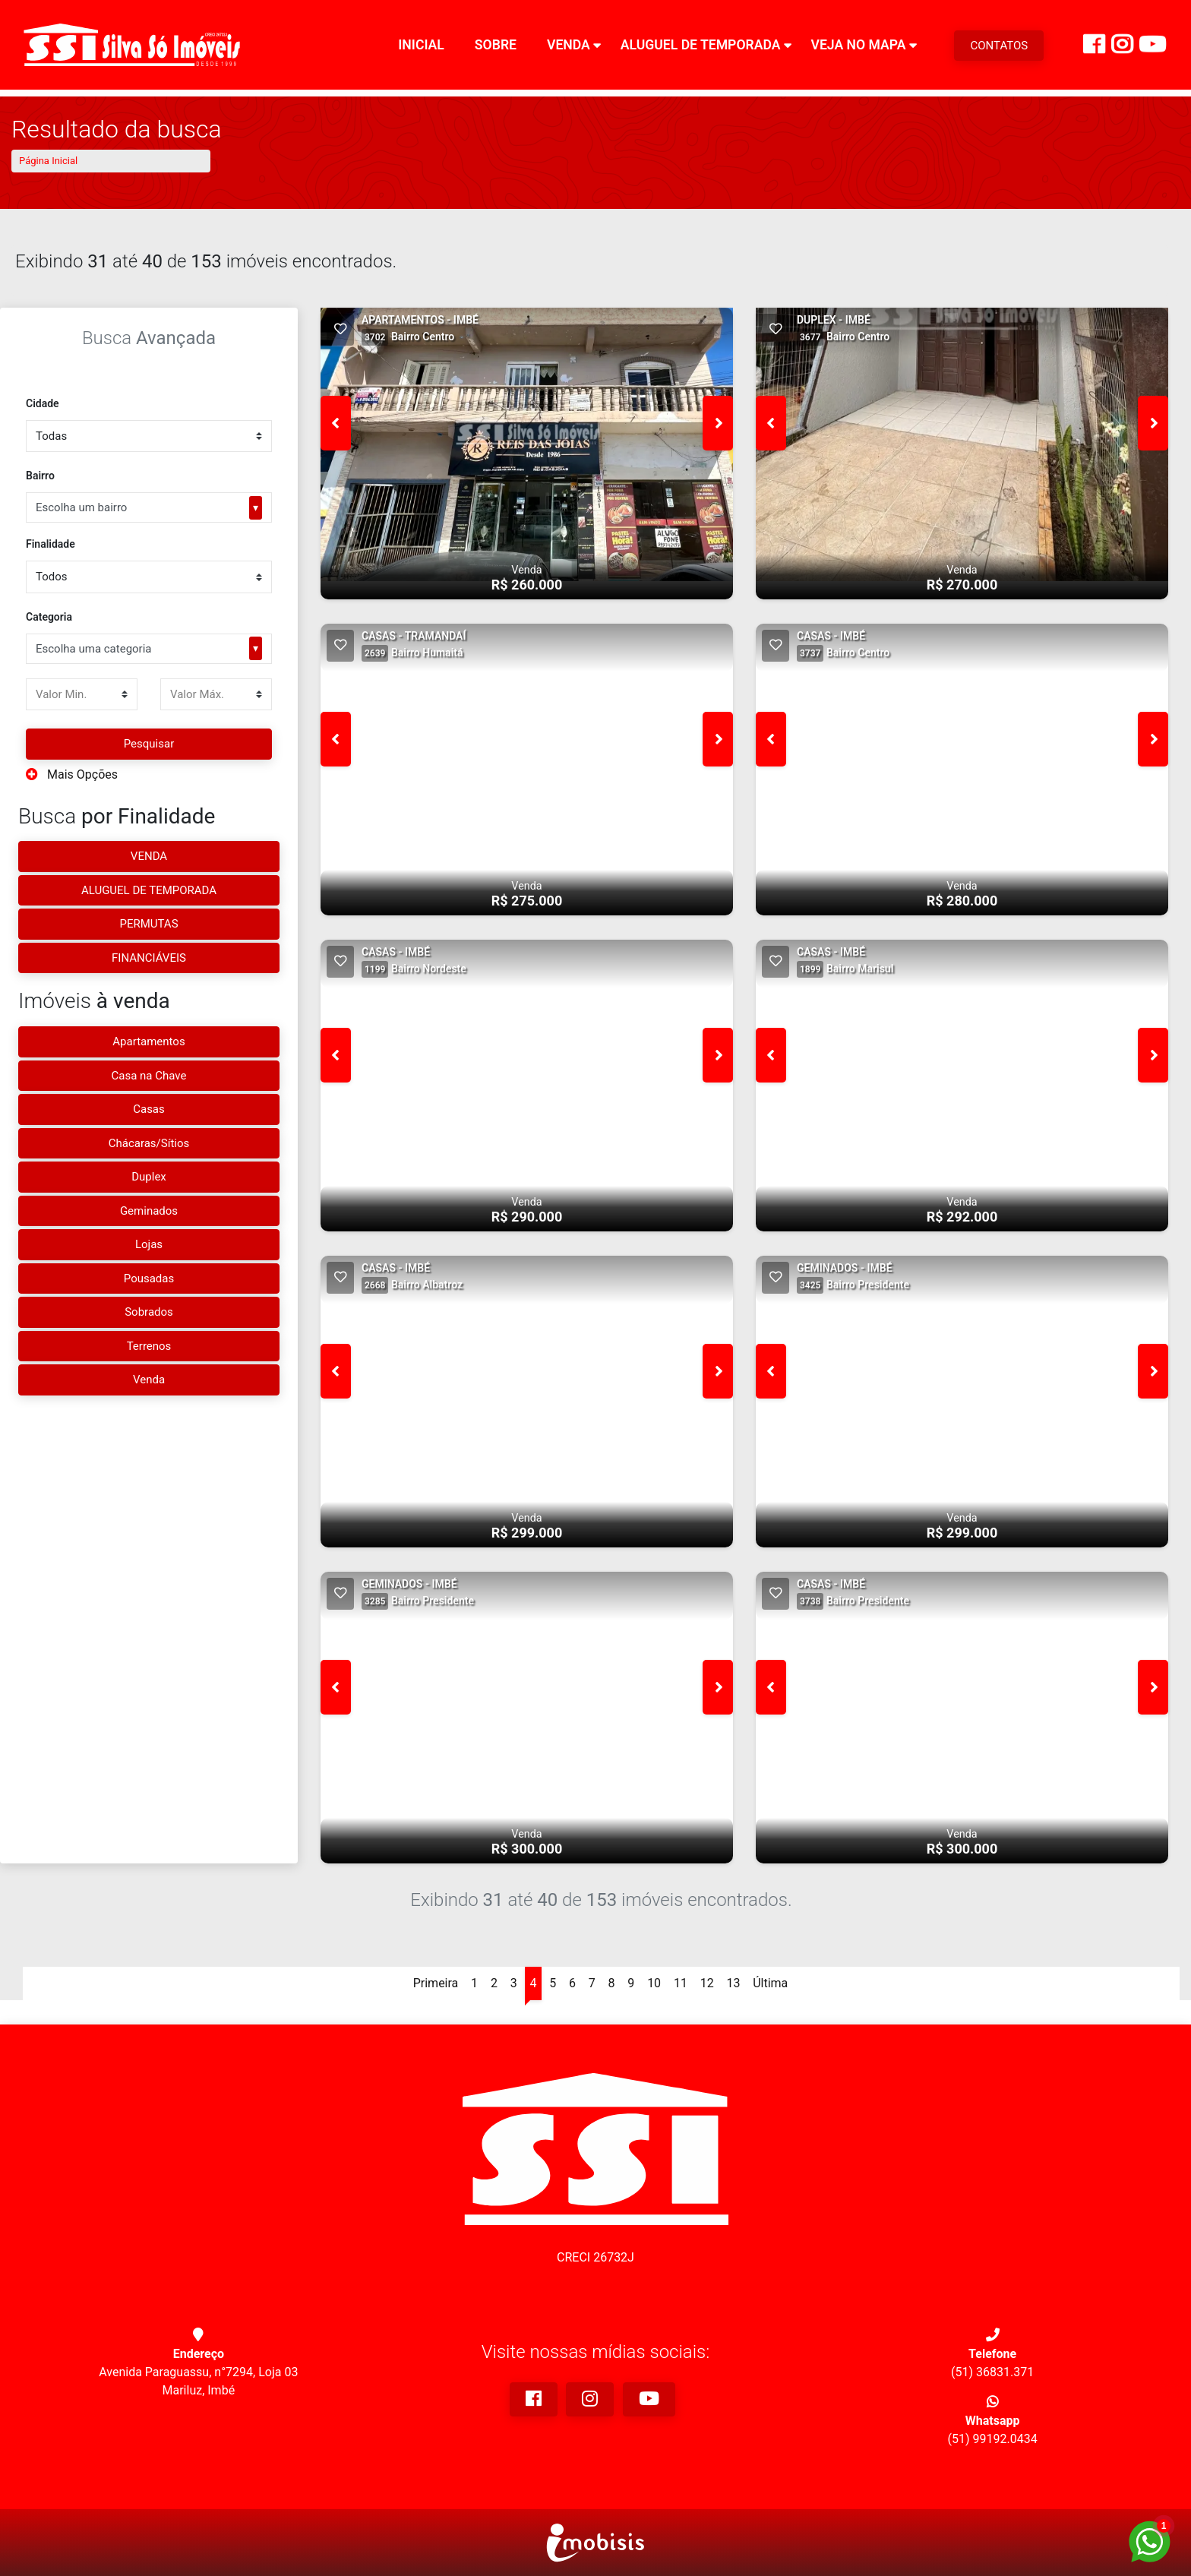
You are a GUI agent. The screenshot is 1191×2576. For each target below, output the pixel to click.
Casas (149, 1109)
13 (733, 1983)
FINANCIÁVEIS (149, 958)
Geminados (149, 1211)
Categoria (49, 617)
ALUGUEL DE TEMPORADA (148, 890)
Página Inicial (48, 160)
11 (680, 1983)
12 (707, 1983)
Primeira (436, 1983)
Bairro (40, 475)
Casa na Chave (149, 1076)
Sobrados (149, 1312)
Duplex (148, 1177)
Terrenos (149, 1346)
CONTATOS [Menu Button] (999, 48)
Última (770, 1983)
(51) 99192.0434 (993, 2439)
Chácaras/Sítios (149, 1143)
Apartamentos (148, 1041)
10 (654, 1983)
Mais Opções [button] (72, 774)
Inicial (421, 48)
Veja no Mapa (857, 48)
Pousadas (149, 1278)
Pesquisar (149, 744)
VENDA (149, 856)
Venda (568, 48)
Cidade (42, 403)
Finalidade (50, 544)
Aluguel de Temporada (701, 48)
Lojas (149, 1244)
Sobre (496, 48)
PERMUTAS (148, 924)
